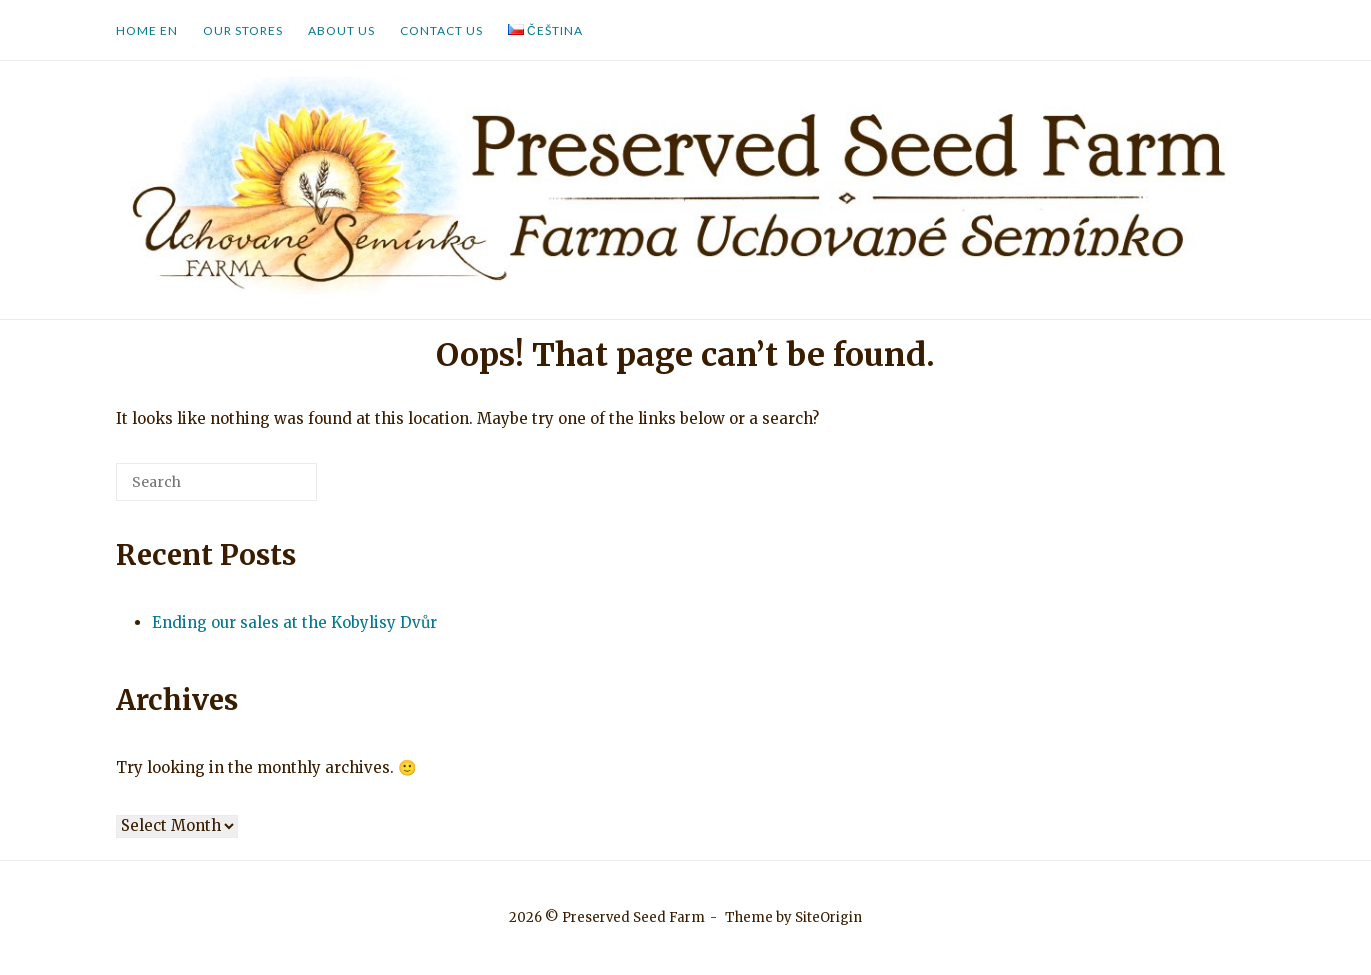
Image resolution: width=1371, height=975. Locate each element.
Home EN (147, 30)
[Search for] (216, 482)
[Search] (272, 489)
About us (341, 30)
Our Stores (243, 30)
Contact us (441, 30)
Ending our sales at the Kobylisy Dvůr (294, 622)
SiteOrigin (828, 917)
